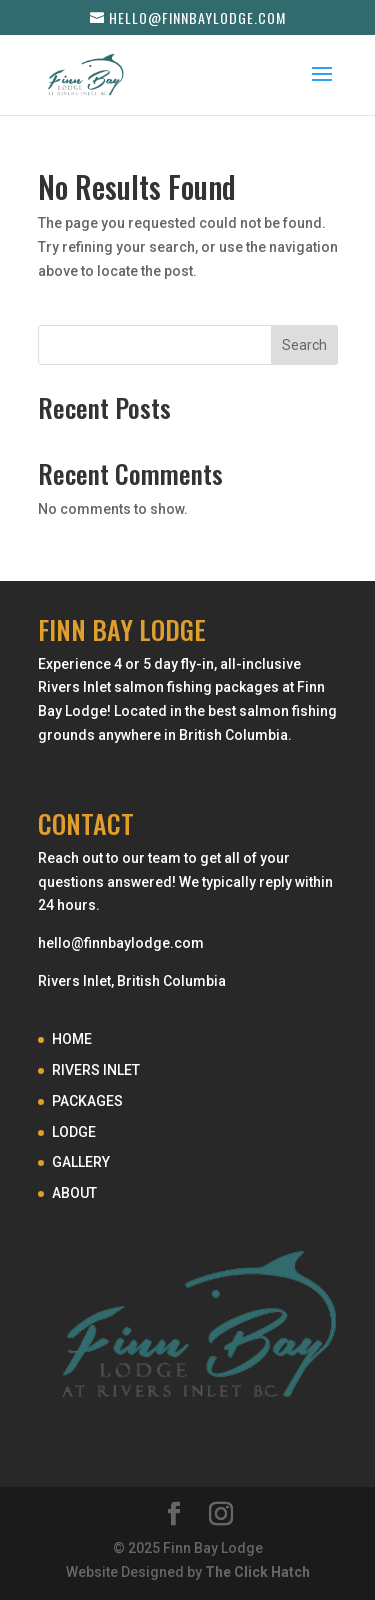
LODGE (74, 1132)
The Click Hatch (257, 1572)
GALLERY (81, 1162)
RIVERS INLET (96, 1070)
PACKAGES (87, 1101)
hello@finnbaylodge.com (121, 943)
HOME (72, 1039)
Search (304, 345)
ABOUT (74, 1193)
